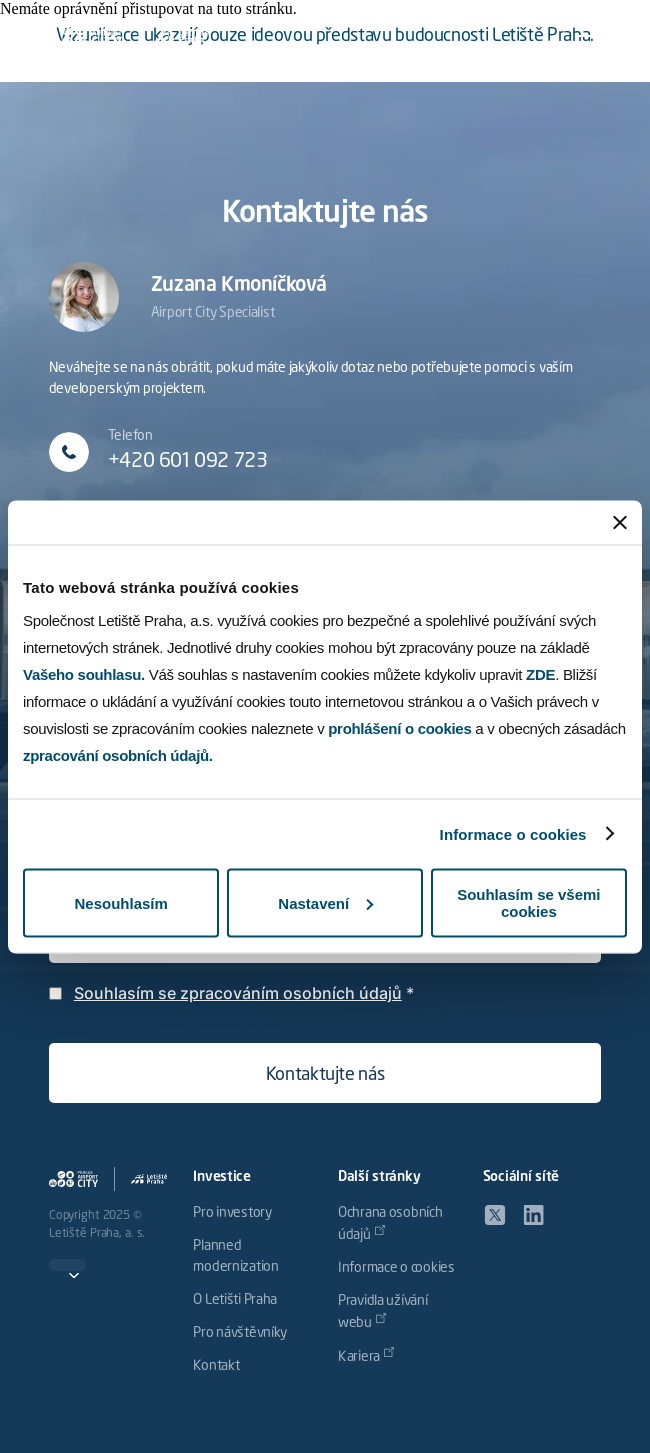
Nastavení (325, 902)
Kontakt (216, 1366)
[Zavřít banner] (620, 522)
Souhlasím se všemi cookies (528, 903)
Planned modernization (235, 1256)
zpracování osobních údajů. (118, 755)
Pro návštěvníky (240, 1333)
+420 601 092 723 (188, 462)
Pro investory (232, 1213)
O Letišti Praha (235, 1300)
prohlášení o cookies (399, 728)
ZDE (540, 674)
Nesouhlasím (120, 902)
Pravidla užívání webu (383, 1312)
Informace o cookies (513, 833)
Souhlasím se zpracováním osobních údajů (238, 993)
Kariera (359, 1357)
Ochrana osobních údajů (390, 1224)
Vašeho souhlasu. (84, 674)
